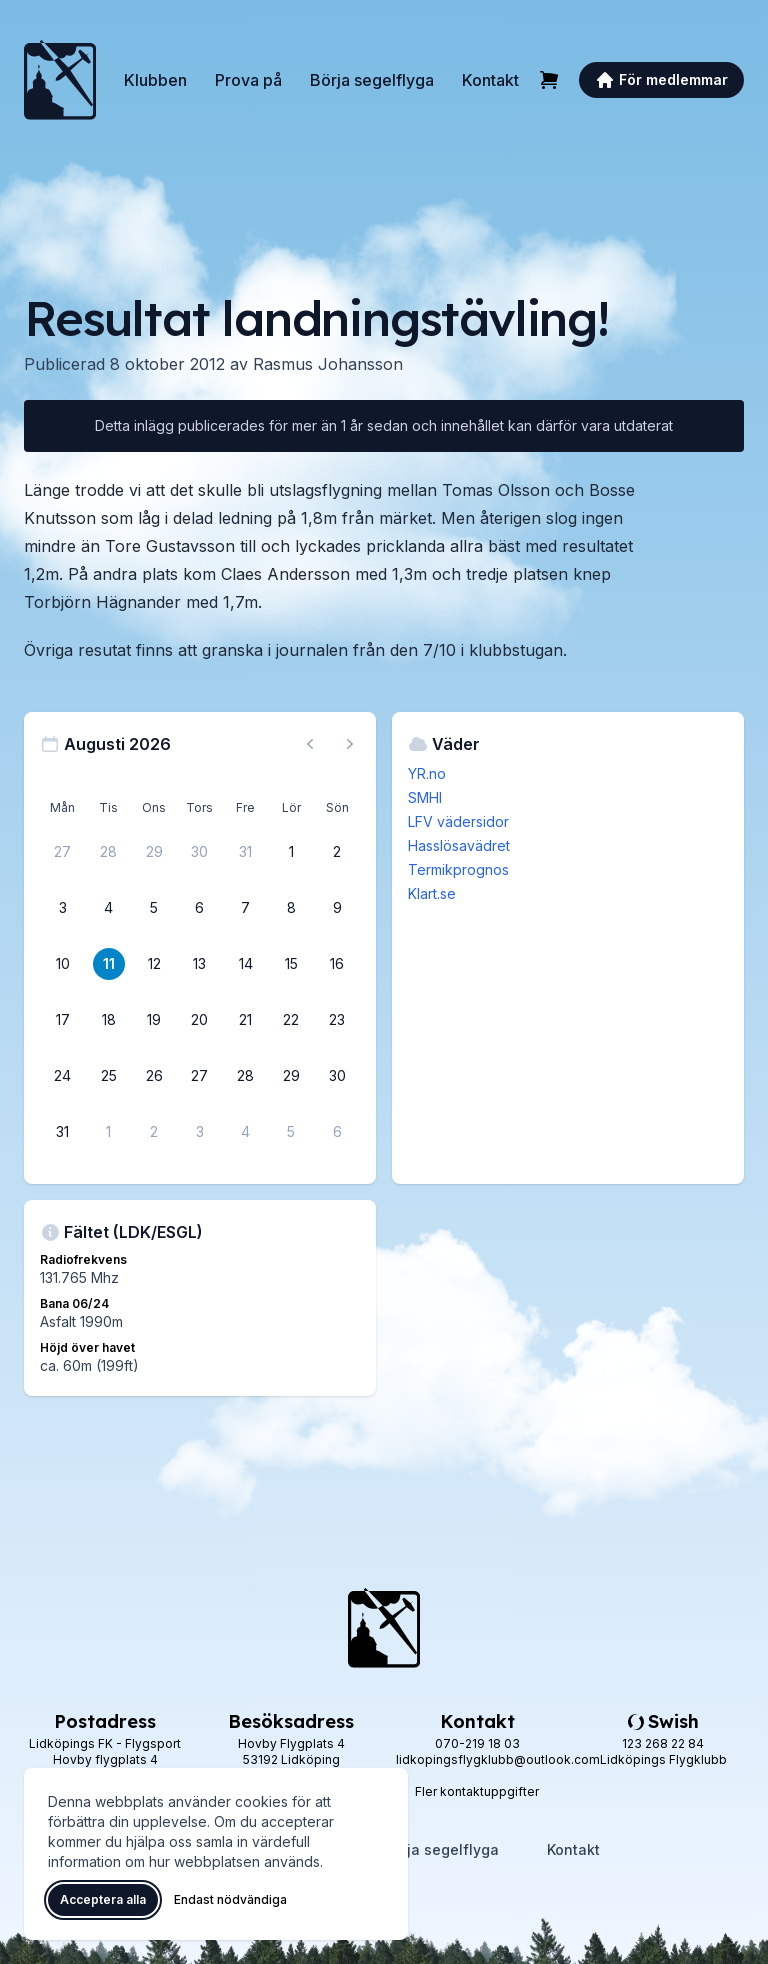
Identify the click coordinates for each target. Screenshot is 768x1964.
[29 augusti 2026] (291, 1076)
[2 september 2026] (154, 1132)
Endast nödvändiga (230, 1899)
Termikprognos (458, 869)
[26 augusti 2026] (154, 1076)
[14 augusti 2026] (246, 964)
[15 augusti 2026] (291, 964)
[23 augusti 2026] (337, 1020)
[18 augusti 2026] (109, 1020)
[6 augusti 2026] (200, 908)
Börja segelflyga (372, 80)
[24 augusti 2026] (63, 1076)
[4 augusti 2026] (109, 908)
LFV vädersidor (458, 821)
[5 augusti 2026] (154, 908)
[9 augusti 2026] (337, 908)
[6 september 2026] (337, 1132)
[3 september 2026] (200, 1132)
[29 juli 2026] (154, 852)
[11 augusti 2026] (109, 964)
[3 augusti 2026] (63, 908)
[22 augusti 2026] (291, 1020)
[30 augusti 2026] (337, 1076)
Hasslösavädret (459, 845)
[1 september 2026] (109, 1132)
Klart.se (432, 893)
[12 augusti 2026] (154, 964)
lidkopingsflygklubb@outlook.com (498, 1759)
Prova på (248, 80)
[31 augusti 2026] (63, 1132)
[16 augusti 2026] (337, 964)
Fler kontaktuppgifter (477, 1791)
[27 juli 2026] (63, 852)
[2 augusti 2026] (337, 852)
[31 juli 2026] (246, 852)
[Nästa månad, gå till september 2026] (350, 744)
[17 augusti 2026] (63, 1020)
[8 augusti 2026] (291, 908)
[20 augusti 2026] (200, 1020)
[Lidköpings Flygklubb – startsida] (60, 80)
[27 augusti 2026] (200, 1076)
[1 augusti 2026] (291, 852)
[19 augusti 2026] (154, 1020)
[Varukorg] (549, 80)
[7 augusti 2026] (246, 908)
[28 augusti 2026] (246, 1076)
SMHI (425, 797)
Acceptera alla (103, 1899)
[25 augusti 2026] (109, 1076)
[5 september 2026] (291, 1132)
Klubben (155, 80)
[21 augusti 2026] (246, 1020)
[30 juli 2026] (200, 852)
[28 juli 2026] (109, 852)
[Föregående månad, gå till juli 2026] (310, 744)
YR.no (427, 773)
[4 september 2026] (246, 1132)
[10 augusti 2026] (63, 964)
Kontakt (490, 80)
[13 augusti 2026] (200, 964)
